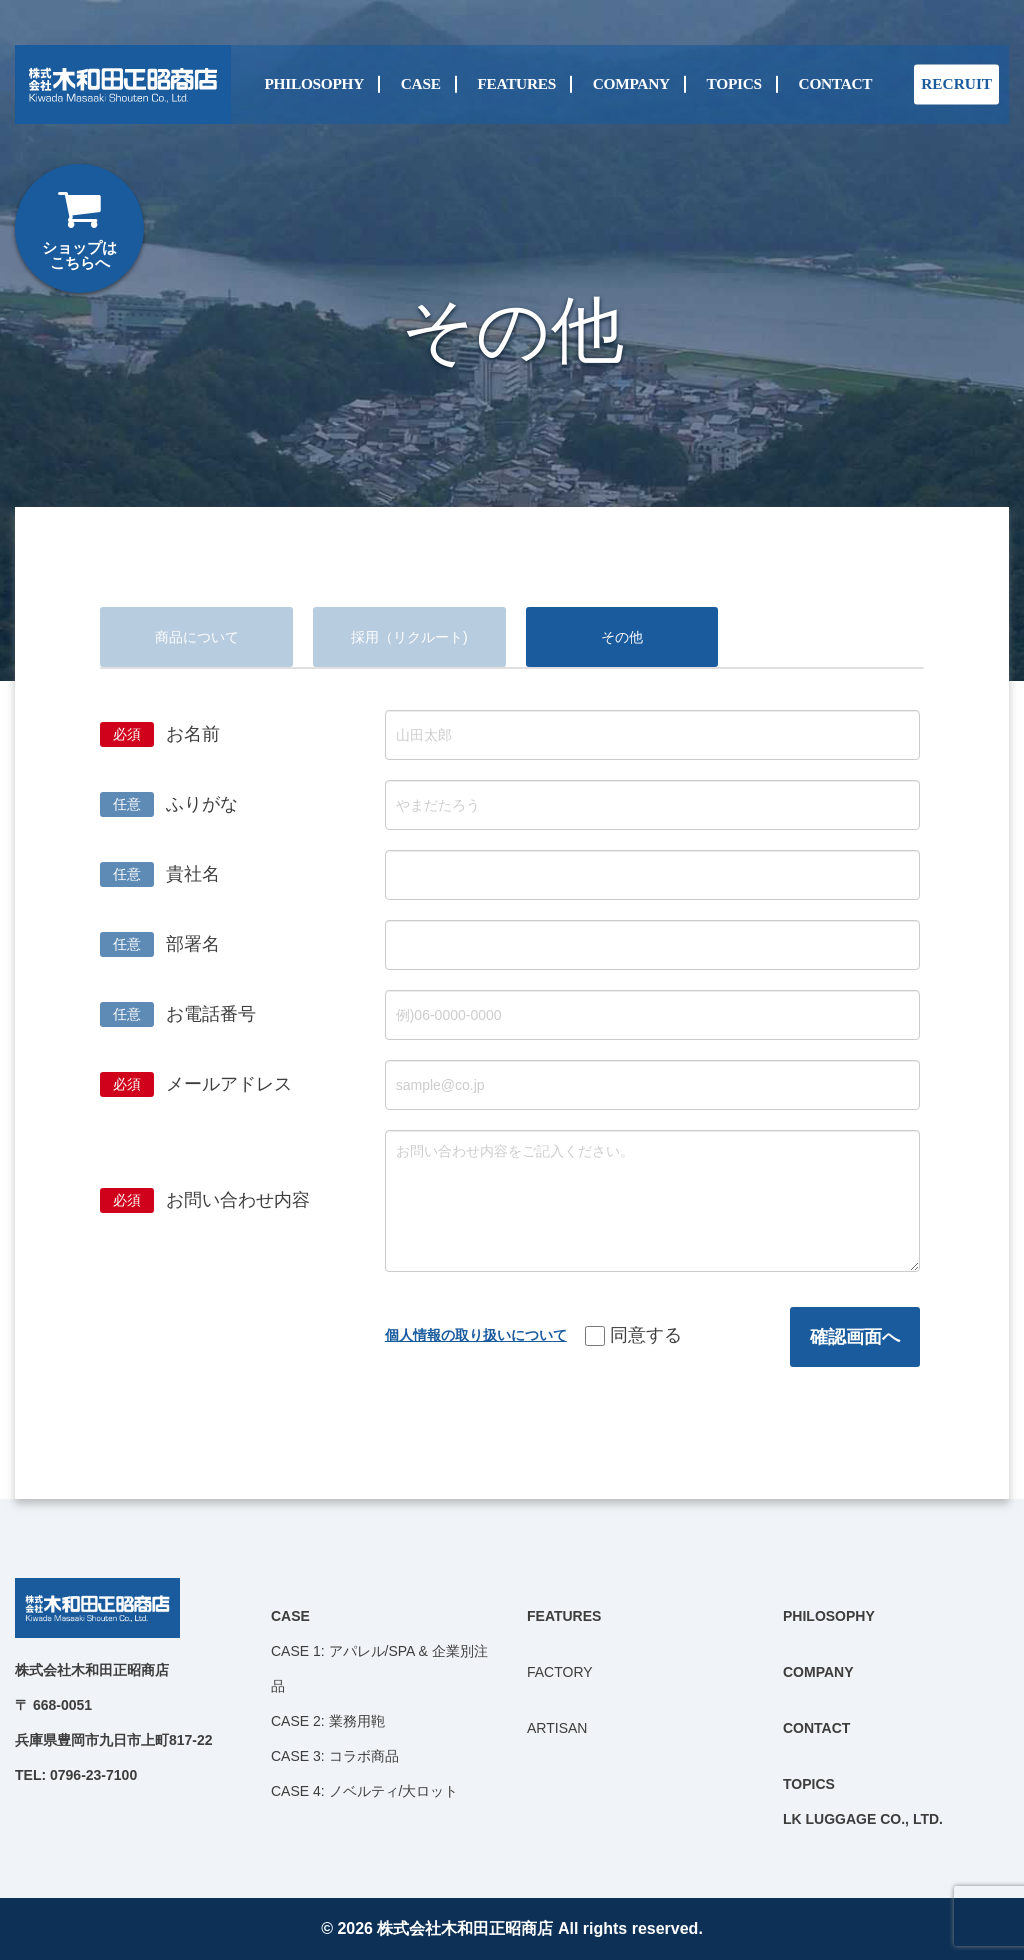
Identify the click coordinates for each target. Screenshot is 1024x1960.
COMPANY (631, 84)
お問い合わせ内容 (238, 1200)
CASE (421, 84)
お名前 (193, 734)
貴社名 (193, 874)
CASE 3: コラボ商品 (335, 1756)
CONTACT (836, 84)
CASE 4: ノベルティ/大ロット (364, 1791)
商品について (197, 637)
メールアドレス (229, 1084)
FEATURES (516, 84)
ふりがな (202, 804)
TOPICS (734, 84)
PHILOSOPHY (314, 84)
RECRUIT (956, 84)
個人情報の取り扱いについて (476, 1335)
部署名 (193, 944)
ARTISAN (557, 1728)
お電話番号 (211, 1014)
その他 (622, 637)
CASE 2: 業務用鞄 (328, 1721)
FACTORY (560, 1672)
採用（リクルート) (409, 637)
